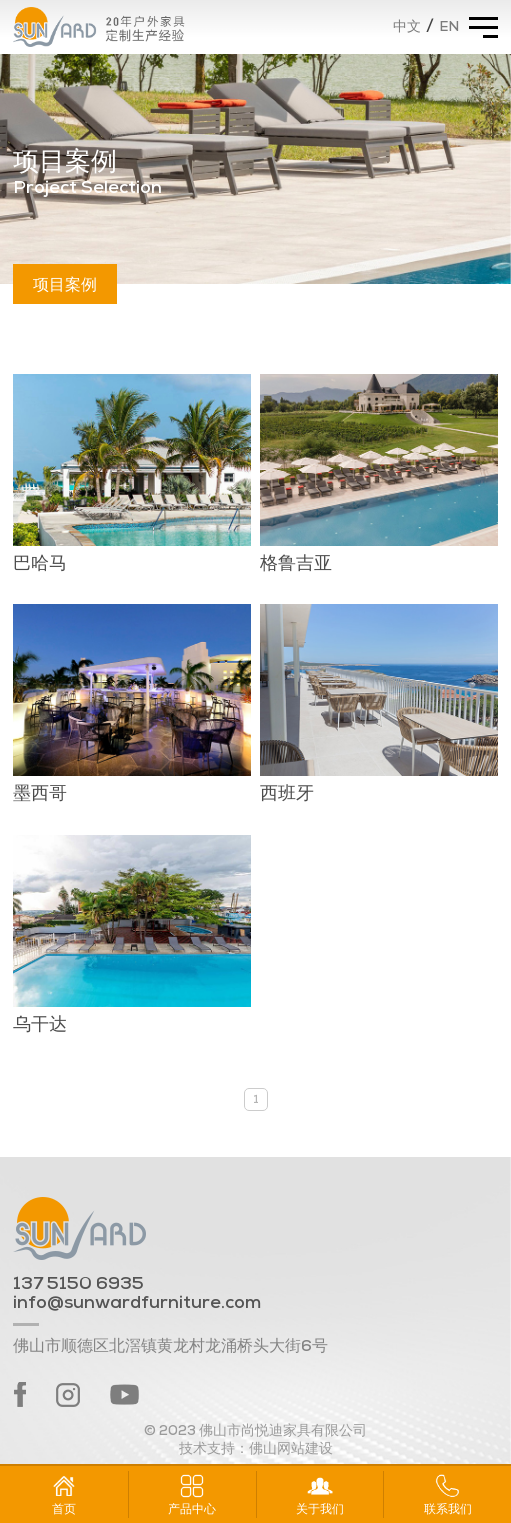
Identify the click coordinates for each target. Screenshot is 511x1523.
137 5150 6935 (78, 1284)
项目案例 (65, 283)
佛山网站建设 (291, 1449)
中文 (407, 27)
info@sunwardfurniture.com (137, 1303)
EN (449, 27)
